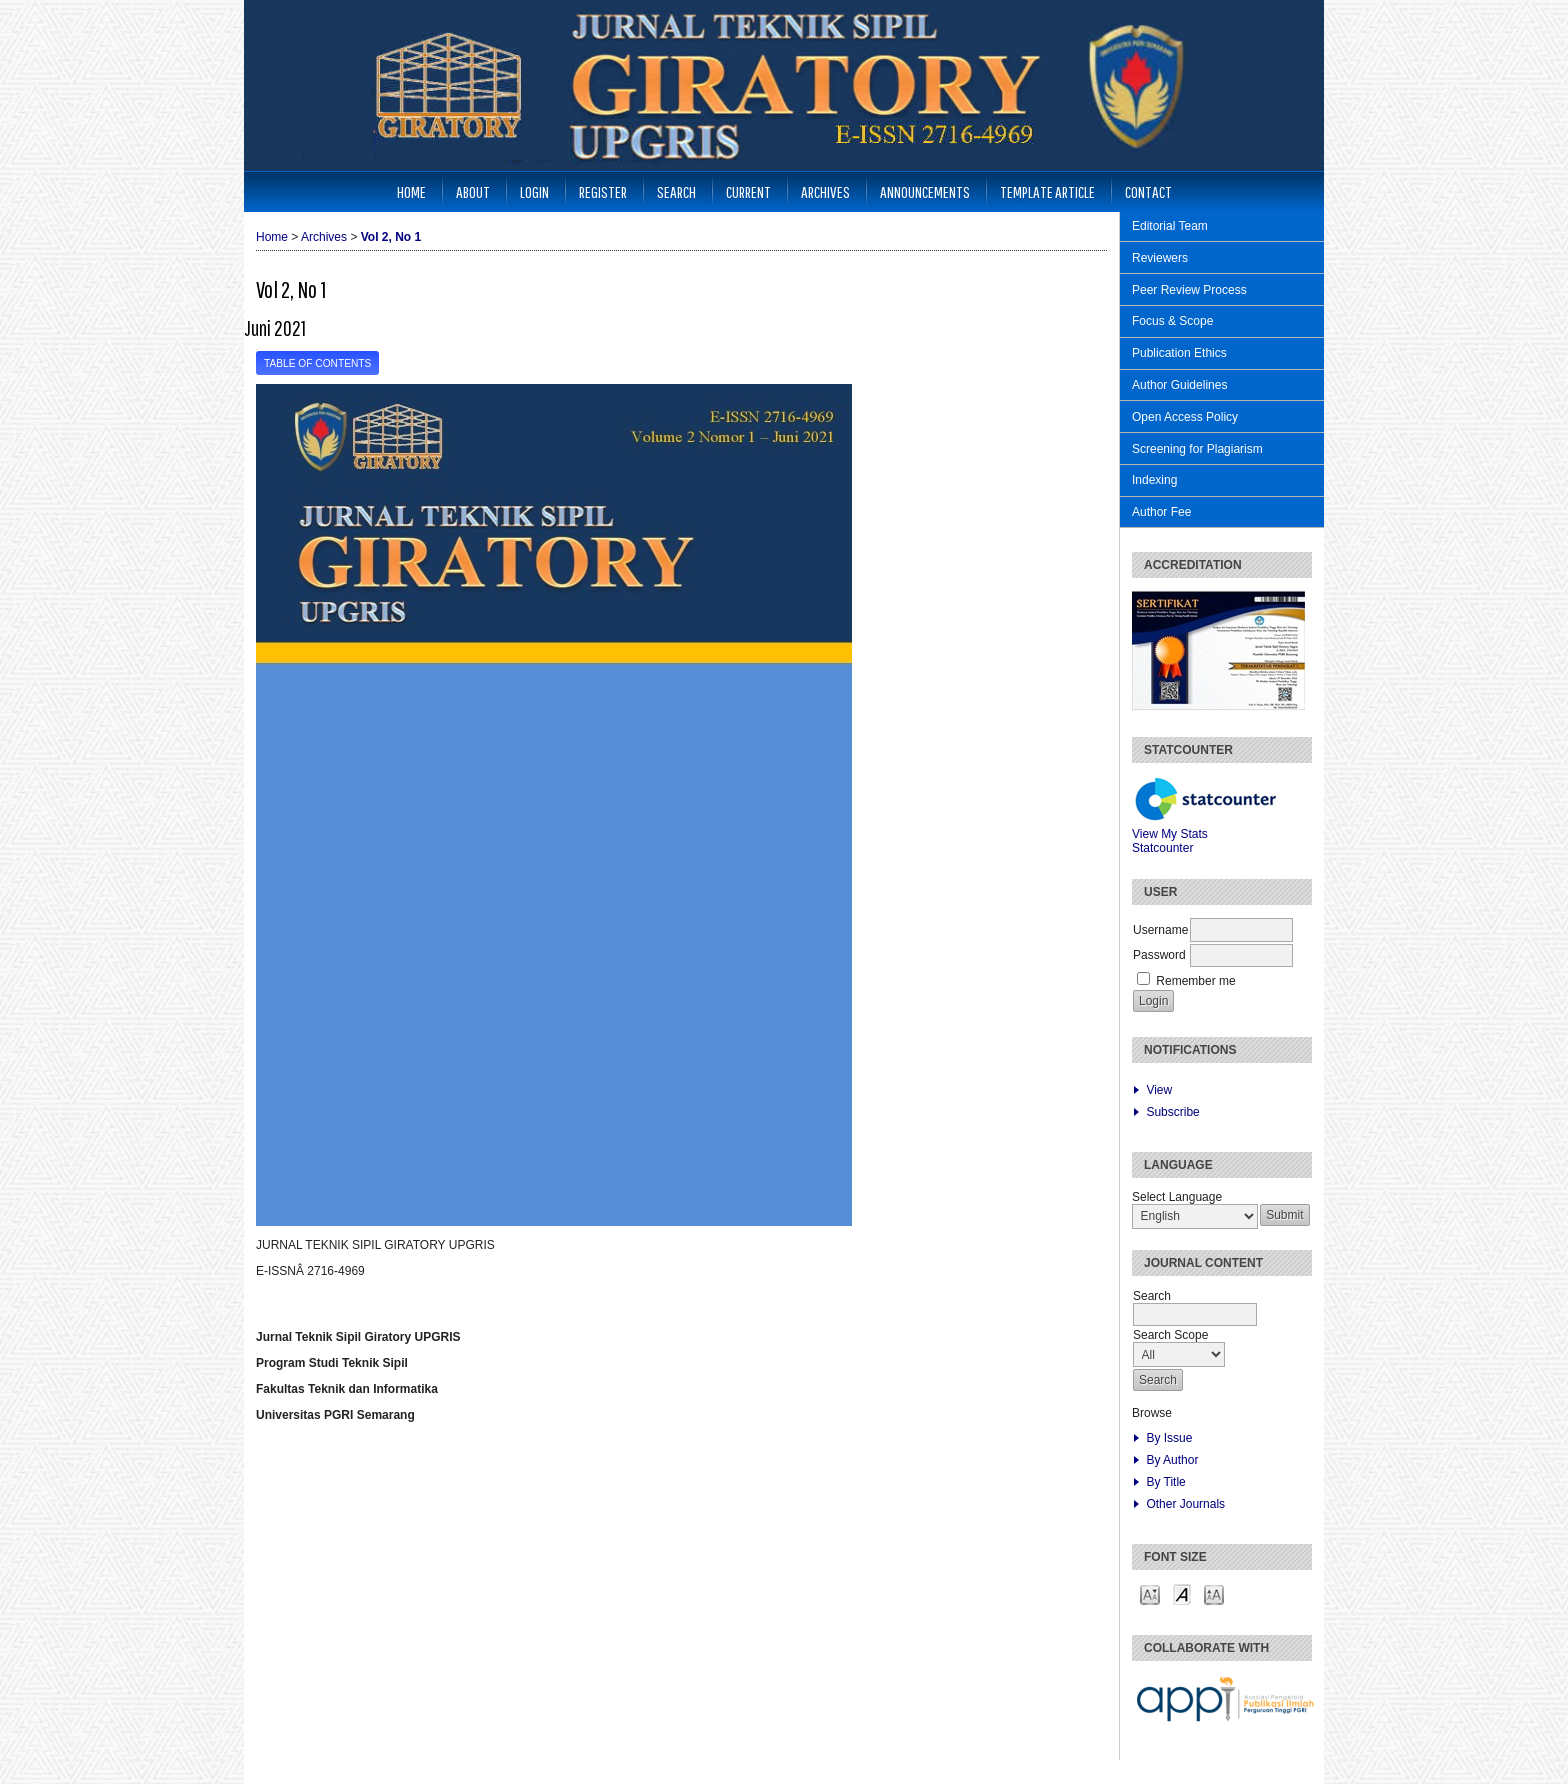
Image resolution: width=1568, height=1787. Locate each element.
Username (1160, 930)
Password (1159, 955)
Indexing (1154, 480)
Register (603, 191)
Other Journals (1185, 1504)
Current (748, 191)
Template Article (1047, 191)
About (473, 191)
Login (534, 191)
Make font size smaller (1150, 1593)
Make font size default (1182, 1593)
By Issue (1169, 1438)
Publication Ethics (1179, 353)
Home (411, 191)
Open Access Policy (1185, 417)
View (1159, 1090)
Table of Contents (317, 363)
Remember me (1195, 981)
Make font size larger (1214, 1593)
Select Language (1177, 1197)
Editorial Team (1170, 226)
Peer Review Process (1189, 290)
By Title (1165, 1482)
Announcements (925, 191)
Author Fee (1161, 512)
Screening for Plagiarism (1197, 449)
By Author (1172, 1460)
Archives (825, 191)
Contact (1148, 191)
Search (676, 191)
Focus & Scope (1172, 321)
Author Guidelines (1179, 385)
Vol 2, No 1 (391, 237)
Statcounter (1162, 848)
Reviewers (1160, 258)
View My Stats (1170, 834)
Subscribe (1172, 1112)
